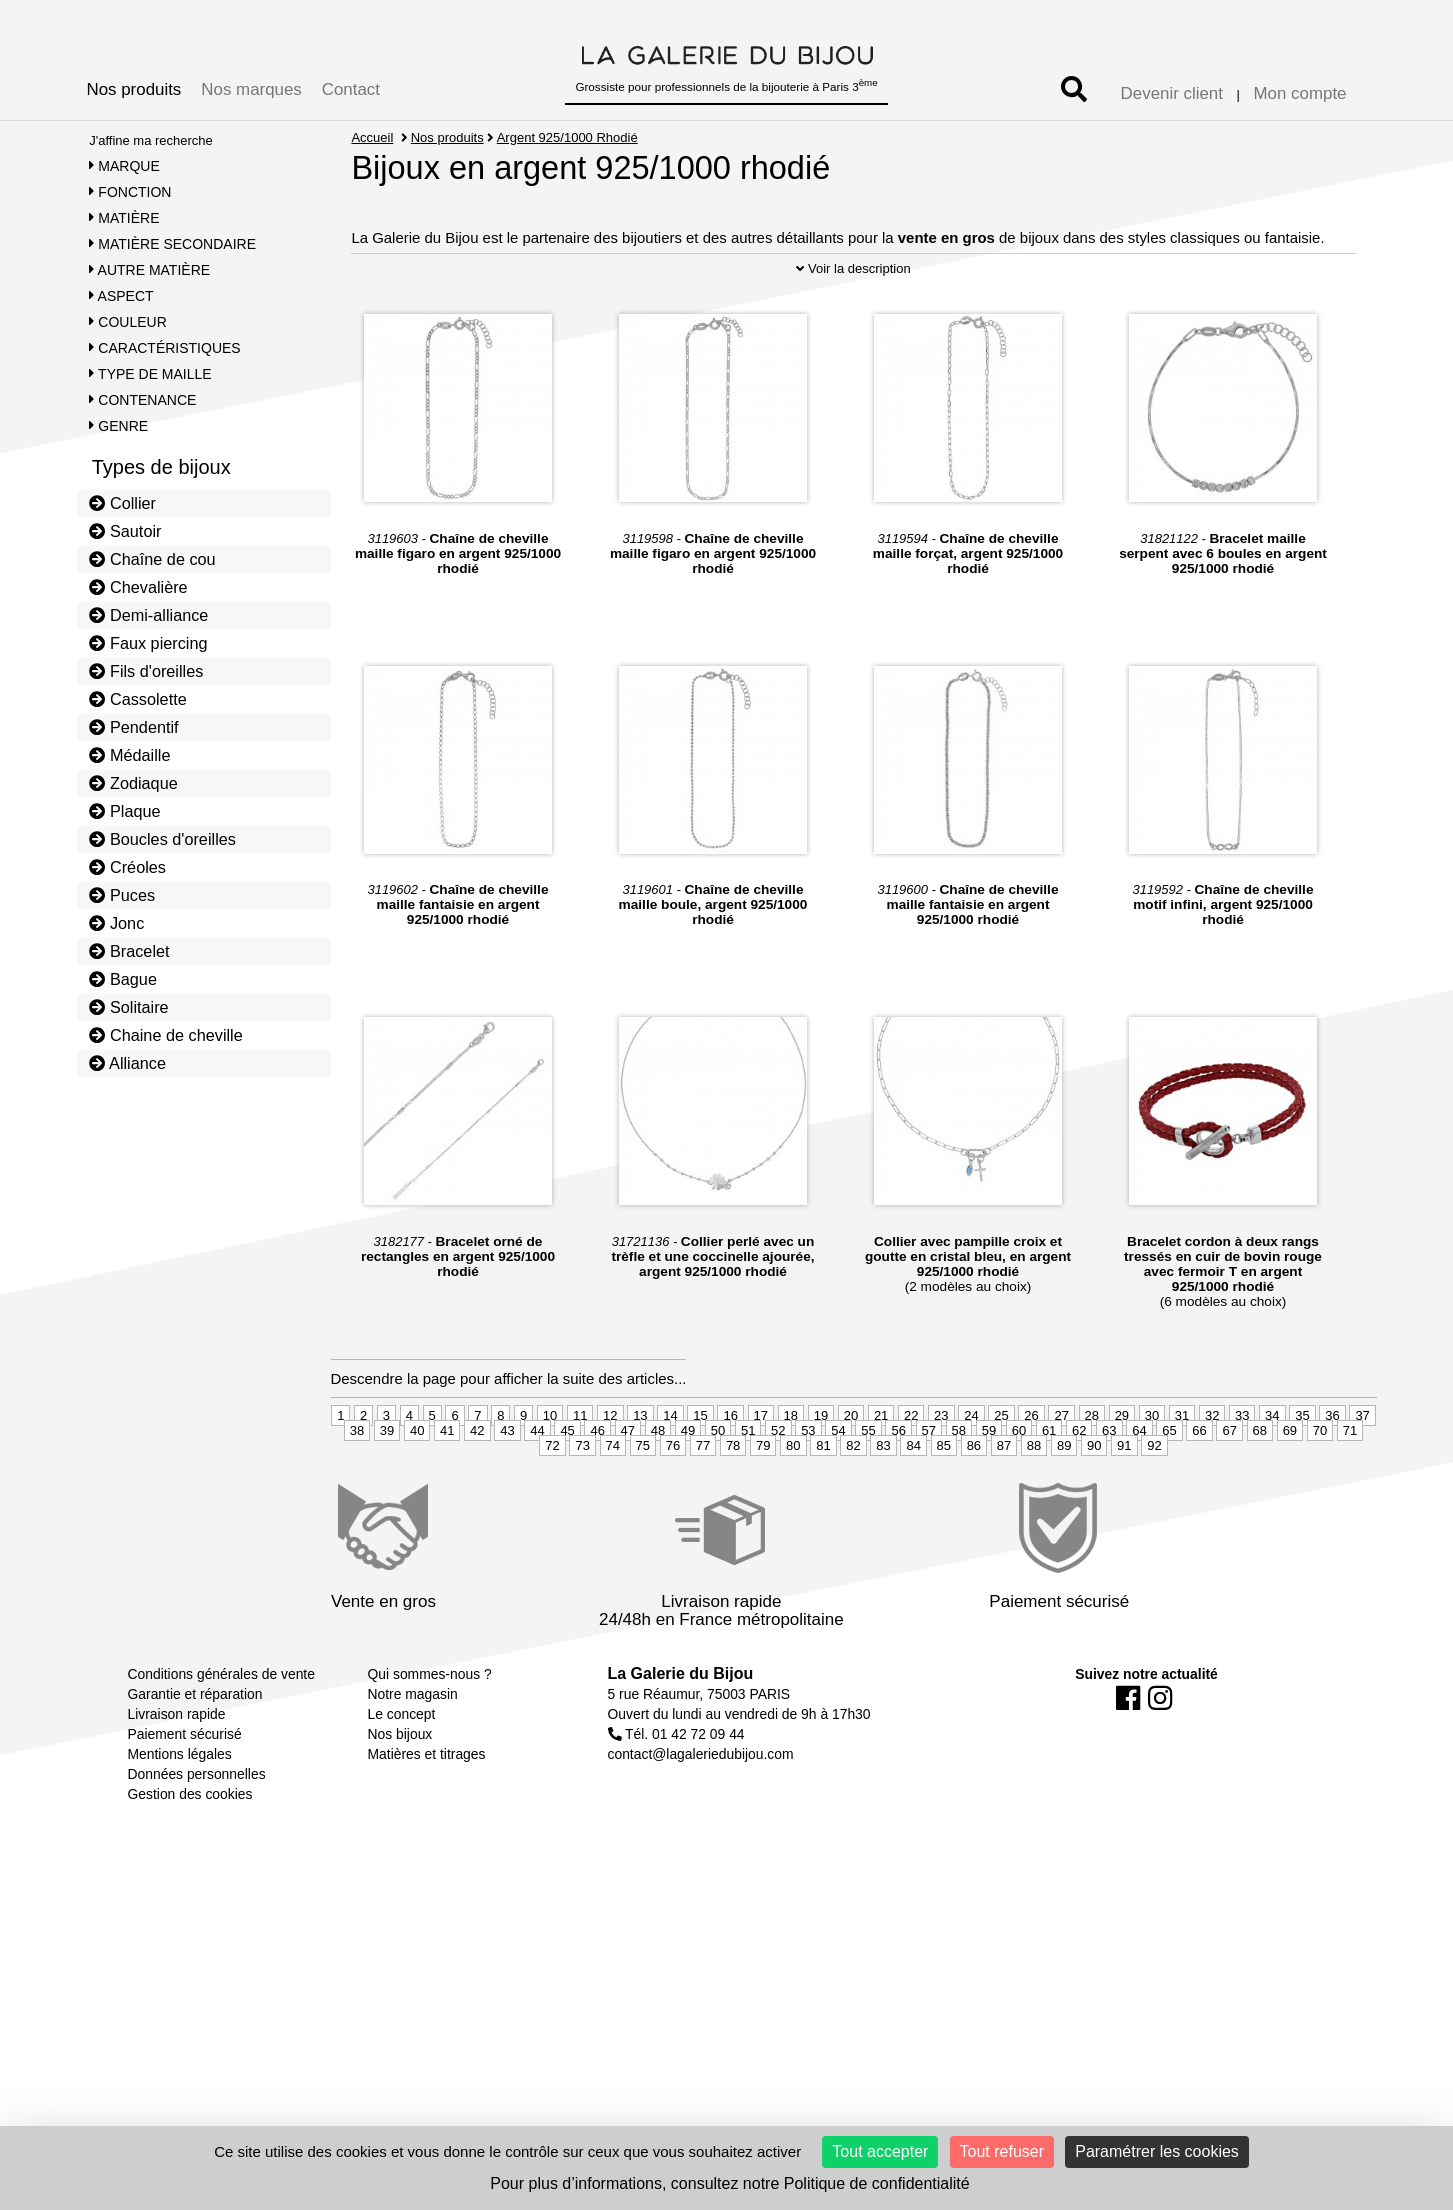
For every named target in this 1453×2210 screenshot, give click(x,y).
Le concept (402, 1769)
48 (658, 1485)
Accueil (372, 137)
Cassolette (138, 699)
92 (1154, 1500)
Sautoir (125, 531)
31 (1182, 1470)
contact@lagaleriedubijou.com (701, 1809)
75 (643, 1500)
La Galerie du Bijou (681, 1728)
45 (567, 1485)
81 (823, 1500)
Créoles (127, 867)
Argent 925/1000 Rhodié (567, 137)
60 (1019, 1485)
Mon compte (1300, 93)
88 (1034, 1500)
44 (537, 1485)
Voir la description (853, 323)
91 (1124, 1500)
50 (718, 1485)
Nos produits (134, 89)
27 (1061, 1470)
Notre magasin (413, 1749)
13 (640, 1470)
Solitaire (128, 1007)
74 (613, 1500)
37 (1362, 1470)
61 (1049, 1485)
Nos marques (251, 89)
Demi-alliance (148, 615)
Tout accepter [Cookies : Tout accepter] (880, 2151)
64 (1139, 1485)
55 (868, 1485)
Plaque (124, 811)
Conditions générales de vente (221, 1729)
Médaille (129, 755)
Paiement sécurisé (185, 1789)
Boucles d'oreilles (162, 839)
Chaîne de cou (152, 559)
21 (881, 1470)
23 (941, 1470)
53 (808, 1485)
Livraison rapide (177, 1769)
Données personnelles (197, 1829)
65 (1169, 1485)
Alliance (127, 1063)
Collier (122, 503)
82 (853, 1500)
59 (989, 1485)
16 (730, 1470)
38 (357, 1485)
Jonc (116, 923)
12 (610, 1470)
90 (1094, 1500)
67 (1229, 1485)
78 (733, 1500)
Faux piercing (148, 643)
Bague (123, 979)
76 (673, 1500)
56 (898, 1485)
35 (1302, 1470)
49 (688, 1485)
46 (597, 1485)
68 (1260, 1485)
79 (763, 1500)
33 (1242, 1470)
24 (971, 1470)
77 (703, 1500)
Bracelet (129, 951)
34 (1272, 1470)
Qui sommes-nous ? (430, 1729)
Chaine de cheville (166, 1035)
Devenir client (1172, 93)
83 (883, 1500)
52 (778, 1485)
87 (1004, 1500)
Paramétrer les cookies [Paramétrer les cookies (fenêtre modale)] (1157, 2151)
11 (580, 1470)
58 (959, 1485)
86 (974, 1500)
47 (628, 1485)
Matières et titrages (427, 1809)
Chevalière (138, 587)
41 (447, 1485)
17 (761, 1470)
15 (700, 1470)
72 (552, 1500)
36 (1332, 1470)
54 (838, 1485)
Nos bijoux (400, 1789)
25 (1001, 1470)
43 (507, 1485)
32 (1212, 1470)
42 (477, 1485)
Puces (122, 895)
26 (1031, 1470)
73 (582, 1500)
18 (791, 1470)
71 (1350, 1485)
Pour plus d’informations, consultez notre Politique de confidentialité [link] (729, 2183)
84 (913, 1500)
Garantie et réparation (195, 1749)
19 (821, 1470)
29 (1122, 1470)
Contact (351, 89)
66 (1199, 1485)
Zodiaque (133, 783)
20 (851, 1470)
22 (911, 1470)
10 (550, 1470)
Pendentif (133, 727)
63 (1109, 1485)
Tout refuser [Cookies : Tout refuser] (1002, 2151)
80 (793, 1500)
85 (944, 1500)
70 (1320, 1485)
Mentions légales (180, 1809)
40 (417, 1485)
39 (387, 1485)
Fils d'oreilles (146, 671)
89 (1064, 1500)
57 (929, 1485)
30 (1152, 1470)
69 (1290, 1485)
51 (748, 1485)
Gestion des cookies (190, 1849)
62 (1079, 1485)
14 (670, 1470)
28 (1092, 1470)
